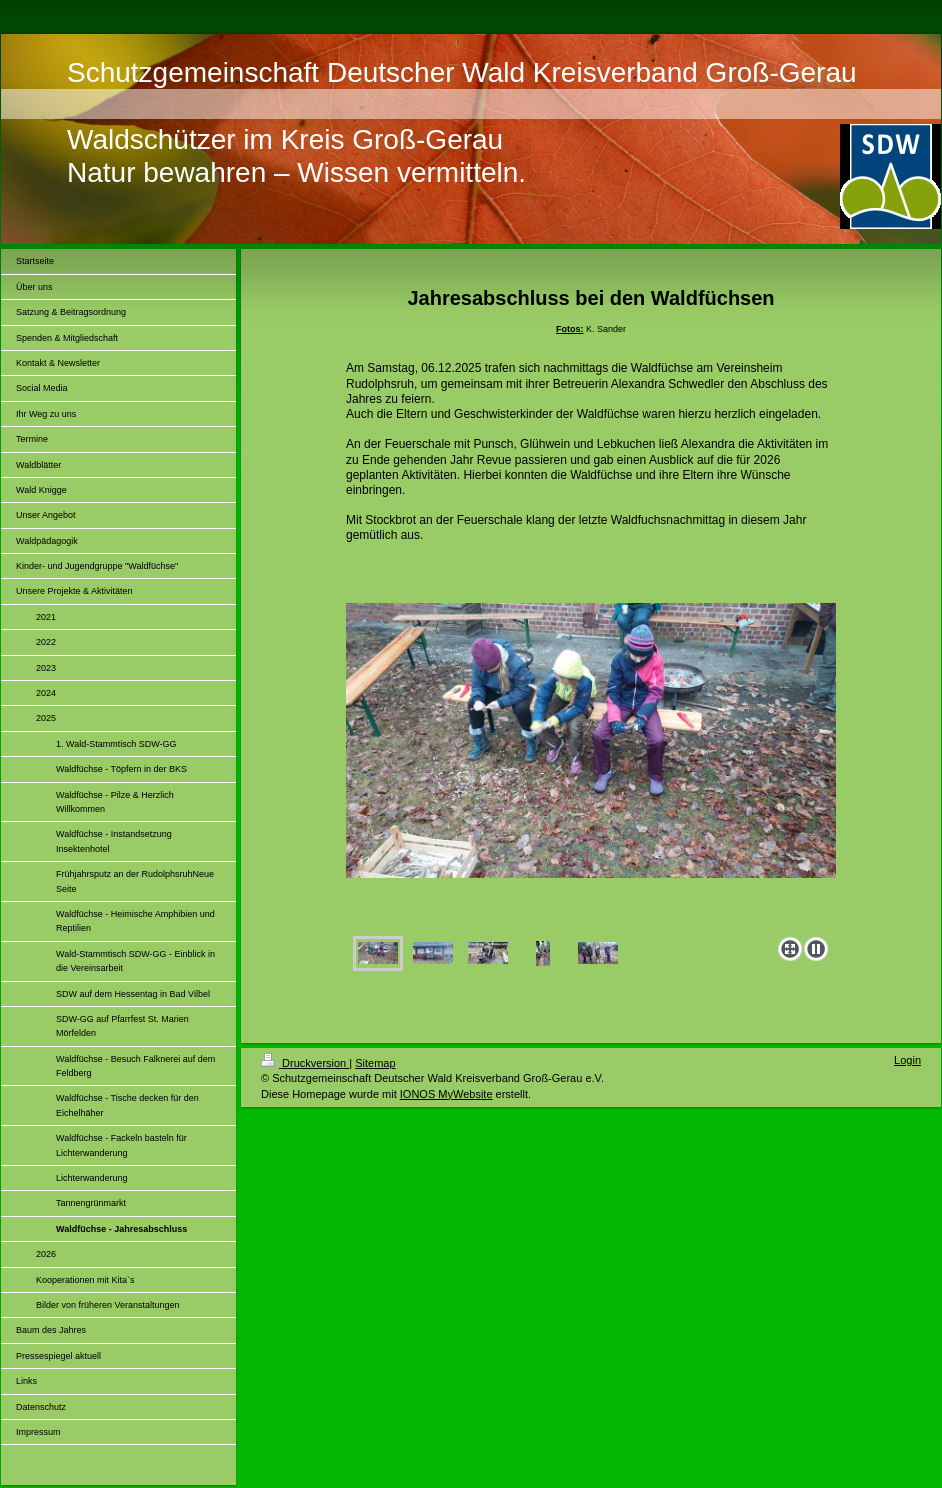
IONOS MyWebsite (446, 1094)
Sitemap (375, 1063)
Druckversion (305, 1063)
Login (907, 1060)
